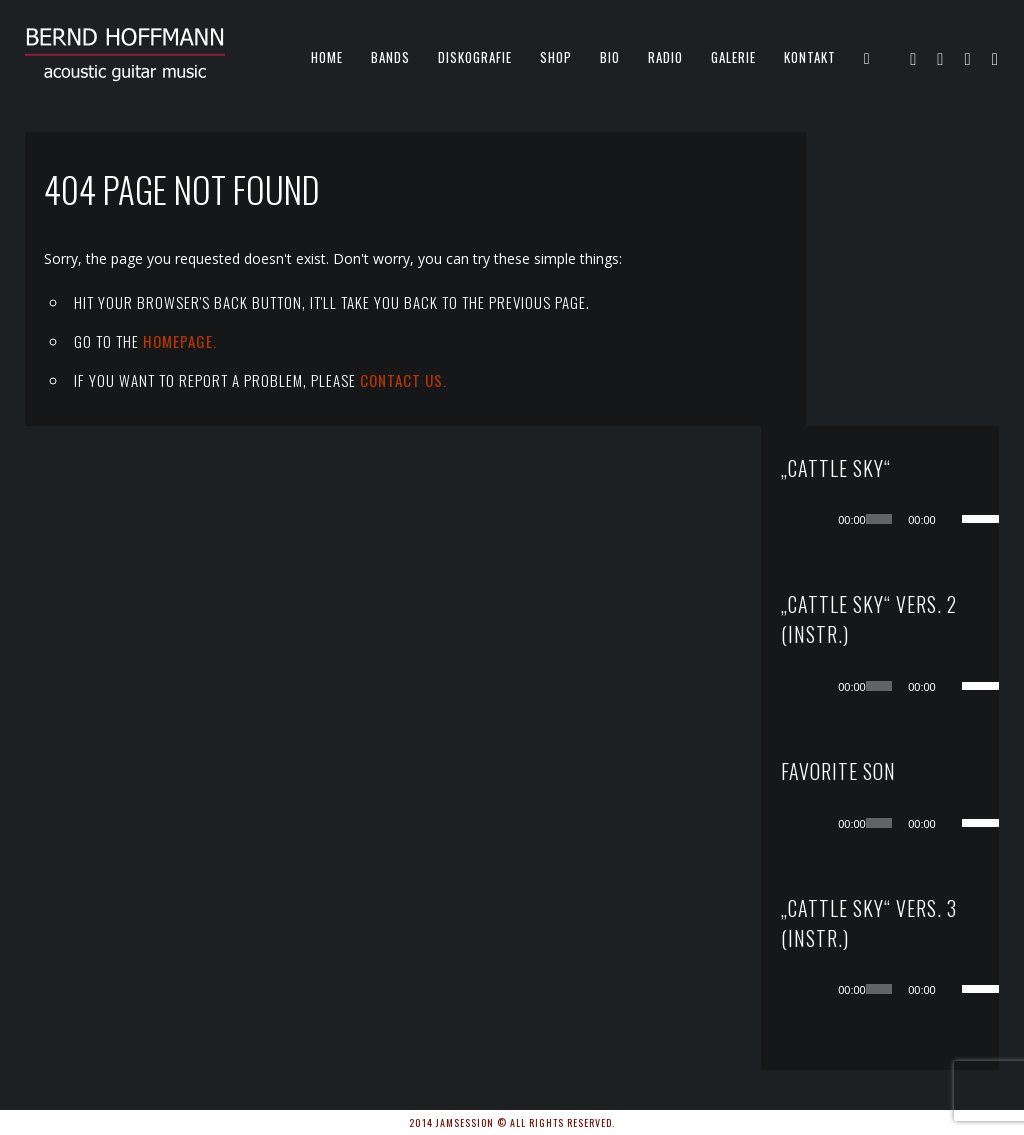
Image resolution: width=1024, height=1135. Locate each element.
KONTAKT (810, 57)
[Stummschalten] (963, 225)
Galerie (733, 57)
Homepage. (180, 341)
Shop (556, 57)
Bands (390, 57)
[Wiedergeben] (865, 225)
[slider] (901, 225)
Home (327, 57)
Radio (665, 57)
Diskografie (475, 57)
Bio (610, 57)
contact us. (403, 380)
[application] (921, 225)
